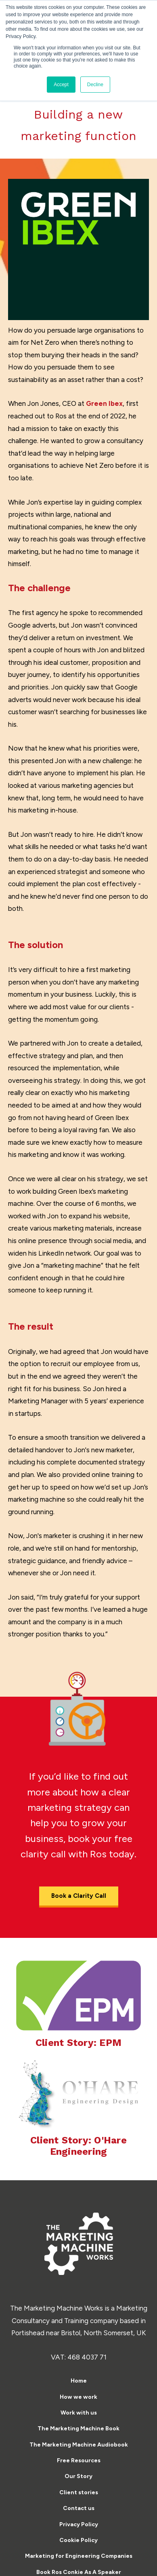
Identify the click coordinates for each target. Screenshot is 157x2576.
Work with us (79, 2412)
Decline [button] (95, 84)
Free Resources (78, 2460)
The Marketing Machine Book (78, 2428)
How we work (78, 2397)
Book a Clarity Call (78, 1895)
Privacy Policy (78, 2524)
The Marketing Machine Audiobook (78, 2444)
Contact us (78, 2508)
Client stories (78, 2492)
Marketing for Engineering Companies (78, 2556)
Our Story (78, 2476)
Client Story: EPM (78, 2042)
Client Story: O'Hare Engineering (78, 2146)
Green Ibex (104, 403)
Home (79, 2380)
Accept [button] (61, 84)
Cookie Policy (78, 2540)
